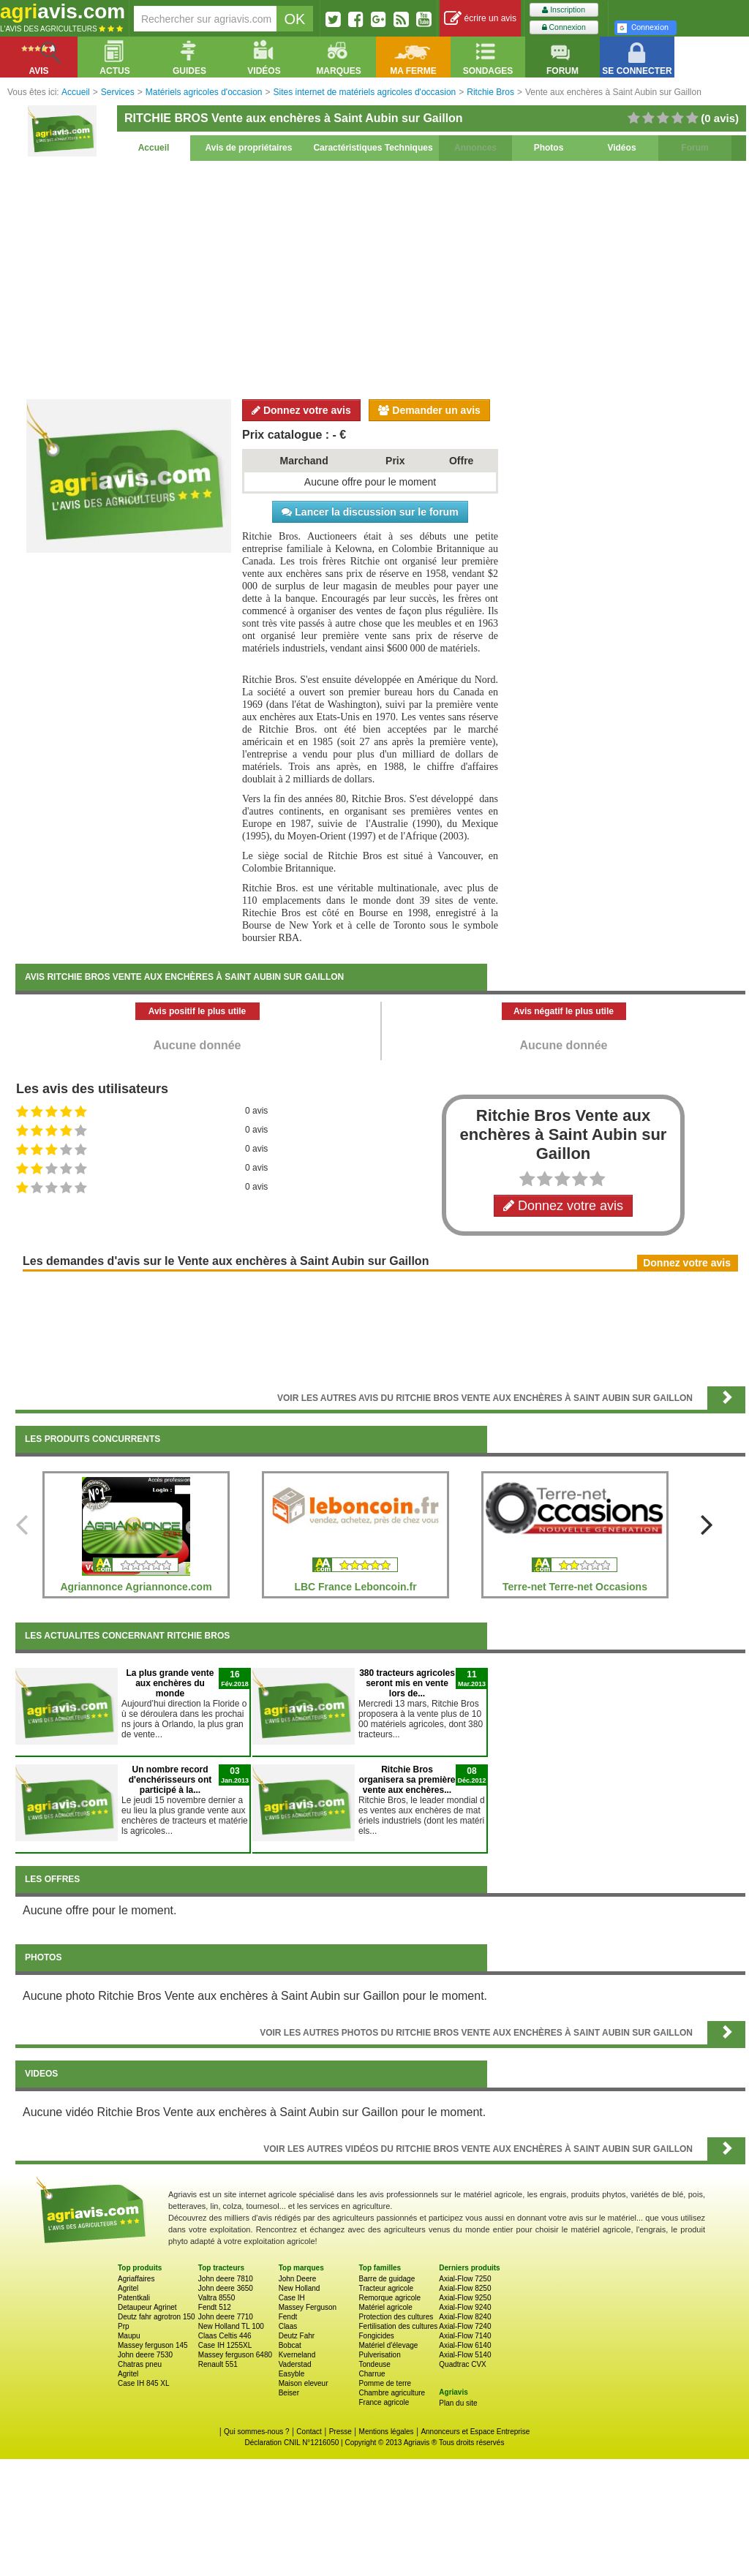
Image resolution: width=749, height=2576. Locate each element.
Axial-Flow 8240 (465, 2317)
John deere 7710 (225, 2317)
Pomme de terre (384, 2383)
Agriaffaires (136, 2279)
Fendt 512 (214, 2307)
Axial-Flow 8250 (465, 2288)
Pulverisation (379, 2355)
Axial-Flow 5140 (465, 2355)
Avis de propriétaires (249, 148)
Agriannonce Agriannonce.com (135, 1587)
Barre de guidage (386, 2279)
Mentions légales (386, 2432)
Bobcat (290, 2345)
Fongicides (376, 2336)
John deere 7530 (145, 2355)
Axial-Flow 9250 (465, 2298)
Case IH (292, 2298)
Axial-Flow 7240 (465, 2326)
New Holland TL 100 (231, 2326)
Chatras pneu (140, 2364)
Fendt (288, 2317)
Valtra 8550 (216, 2298)
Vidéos (621, 148)
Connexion (564, 27)
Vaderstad (295, 2364)
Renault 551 (218, 2364)
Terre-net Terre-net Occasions (575, 1587)
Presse (340, 2432)
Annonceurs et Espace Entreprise (475, 2432)
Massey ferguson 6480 (235, 2355)
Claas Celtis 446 (225, 2336)
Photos (549, 148)
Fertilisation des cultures (397, 2326)
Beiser (289, 2393)
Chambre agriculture (391, 2393)
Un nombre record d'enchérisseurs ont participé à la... (170, 1779)
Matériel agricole (385, 2307)
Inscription (563, 10)
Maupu (129, 2336)
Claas (288, 2326)
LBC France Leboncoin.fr (355, 1587)
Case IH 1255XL (225, 2345)
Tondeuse (374, 2364)
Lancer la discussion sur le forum (370, 512)
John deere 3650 (225, 2288)
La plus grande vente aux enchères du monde (170, 1683)
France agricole (383, 2402)
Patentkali (134, 2298)
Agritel (128, 2288)
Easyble (292, 2374)
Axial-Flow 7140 (465, 2336)
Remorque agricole (389, 2298)
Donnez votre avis (301, 410)
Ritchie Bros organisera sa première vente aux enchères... (406, 1779)
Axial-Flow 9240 (465, 2307)
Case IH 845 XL (144, 2383)
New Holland (299, 2288)
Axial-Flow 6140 (465, 2345)
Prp (123, 2326)
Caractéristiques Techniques (372, 148)
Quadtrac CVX (462, 2364)
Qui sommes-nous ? (256, 2432)
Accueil (154, 148)
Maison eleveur (303, 2383)
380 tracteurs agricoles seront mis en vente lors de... (407, 1683)
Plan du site (458, 2403)
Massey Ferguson (307, 2307)
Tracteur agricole (385, 2288)
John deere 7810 (225, 2279)
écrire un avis (480, 18)
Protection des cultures (395, 2317)
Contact (308, 2432)
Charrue (371, 2374)
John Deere (298, 2279)
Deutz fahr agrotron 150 (156, 2317)
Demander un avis (429, 410)
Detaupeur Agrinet (147, 2307)
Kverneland (297, 2355)
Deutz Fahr (297, 2336)
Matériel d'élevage (388, 2345)
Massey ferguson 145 (153, 2345)
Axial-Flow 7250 (465, 2279)
